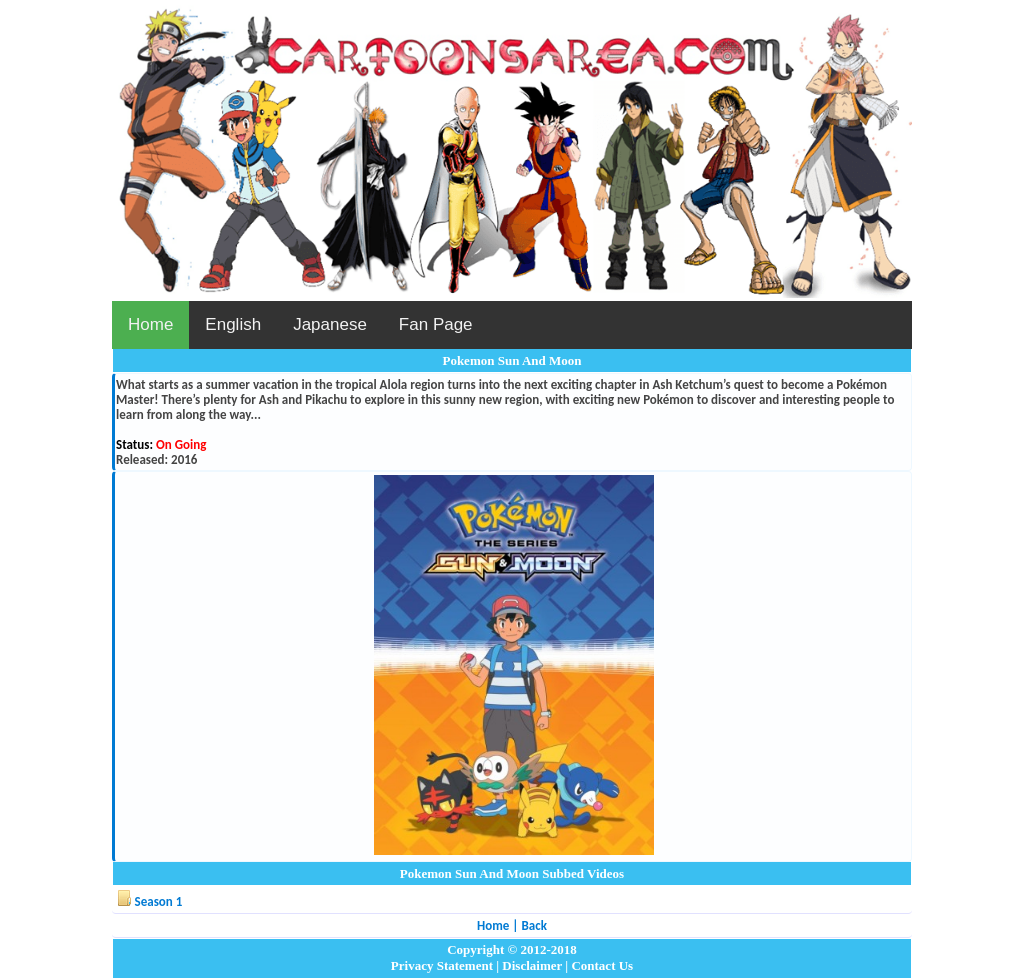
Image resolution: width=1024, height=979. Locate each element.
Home (150, 324)
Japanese (330, 324)
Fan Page (436, 324)
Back (533, 925)
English (233, 324)
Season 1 (159, 901)
